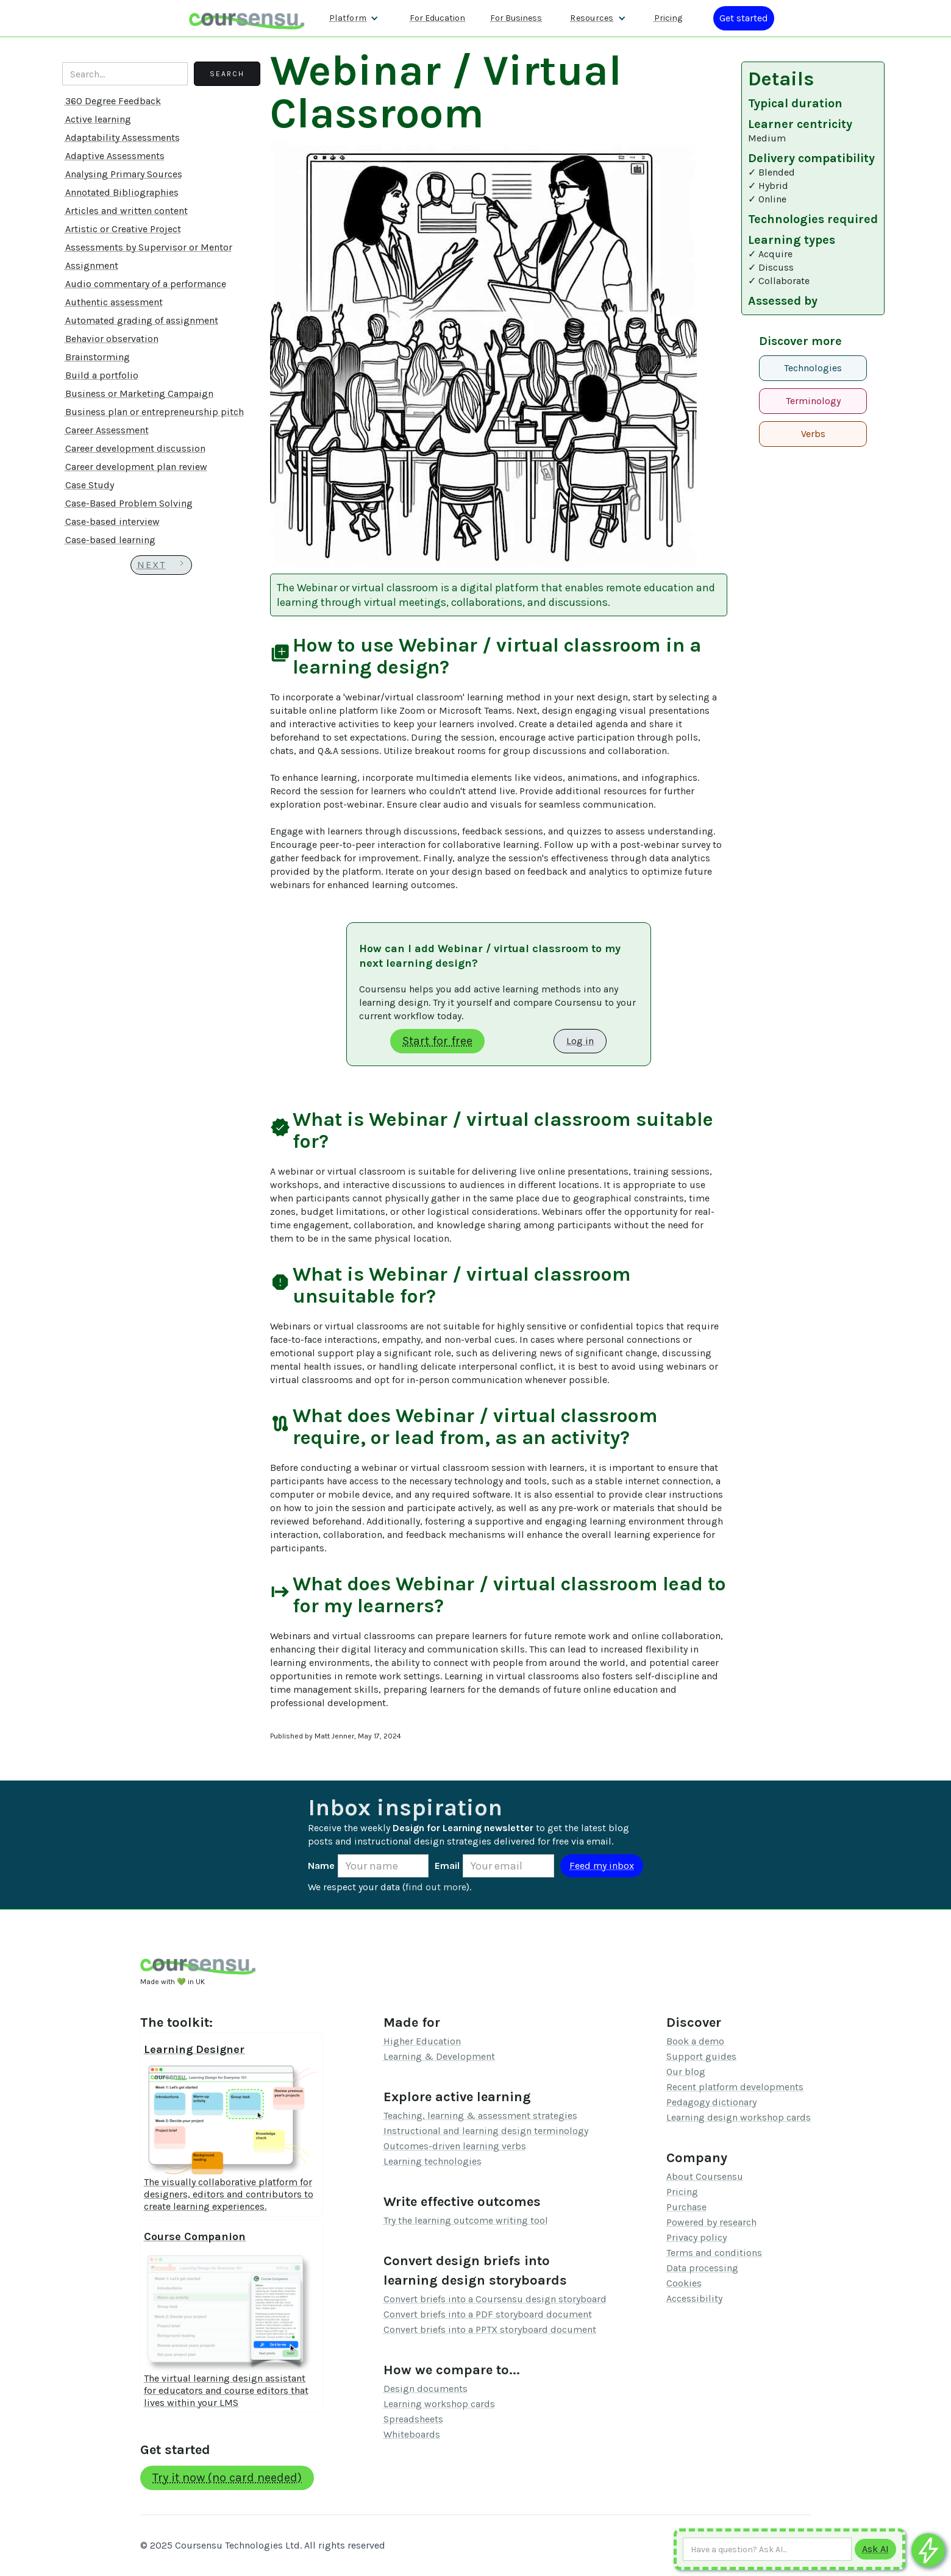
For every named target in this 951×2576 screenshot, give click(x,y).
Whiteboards (411, 2434)
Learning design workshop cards (738, 2117)
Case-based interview (112, 521)
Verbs (813, 433)
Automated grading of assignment (141, 320)
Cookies (684, 2283)
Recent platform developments (734, 2087)
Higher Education (422, 2041)
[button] (354, 18)
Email (447, 1865)
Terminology (813, 401)
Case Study (89, 485)
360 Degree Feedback (113, 101)
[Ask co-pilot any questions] (928, 2550)
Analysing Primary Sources (123, 174)
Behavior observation (111, 338)
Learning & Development (439, 2056)
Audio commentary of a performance (145, 284)
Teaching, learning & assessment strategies (480, 2115)
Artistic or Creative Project (123, 229)
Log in (580, 1041)
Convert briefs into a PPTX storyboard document (489, 2329)
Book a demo (695, 2041)
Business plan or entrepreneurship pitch (154, 412)
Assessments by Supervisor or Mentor (148, 247)
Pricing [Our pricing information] (668, 18)
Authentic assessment (114, 302)
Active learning (98, 119)
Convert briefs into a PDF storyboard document (487, 2314)
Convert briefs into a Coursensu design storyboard (495, 2299)
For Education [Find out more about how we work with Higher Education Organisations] (437, 18)
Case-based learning (110, 540)
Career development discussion (135, 448)
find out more (435, 1887)
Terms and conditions (714, 2252)
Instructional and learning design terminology (485, 2131)
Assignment (91, 265)
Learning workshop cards (439, 2404)
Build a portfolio (101, 375)
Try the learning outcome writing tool (465, 2220)
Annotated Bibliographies (122, 192)
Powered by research (711, 2222)
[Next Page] (161, 565)
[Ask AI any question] (767, 2549)
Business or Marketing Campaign (139, 393)
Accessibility (694, 2298)
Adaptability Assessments (122, 137)
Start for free (437, 1041)
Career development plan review (136, 466)
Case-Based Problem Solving (129, 503)
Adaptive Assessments (115, 156)
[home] (247, 18)
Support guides (701, 2056)
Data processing (702, 2268)
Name (321, 1865)
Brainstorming (97, 357)
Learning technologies (432, 2161)
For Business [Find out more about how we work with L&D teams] (516, 18)
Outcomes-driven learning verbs (454, 2146)
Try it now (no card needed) (227, 2478)
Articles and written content (126, 210)
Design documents (425, 2388)
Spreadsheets (413, 2419)
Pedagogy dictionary (711, 2102)
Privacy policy (696, 2237)
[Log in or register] (743, 18)
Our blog (685, 2071)
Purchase (686, 2207)
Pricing (682, 2191)
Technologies (813, 368)
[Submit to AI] (875, 2549)
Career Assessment (107, 430)
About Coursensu (704, 2176)
